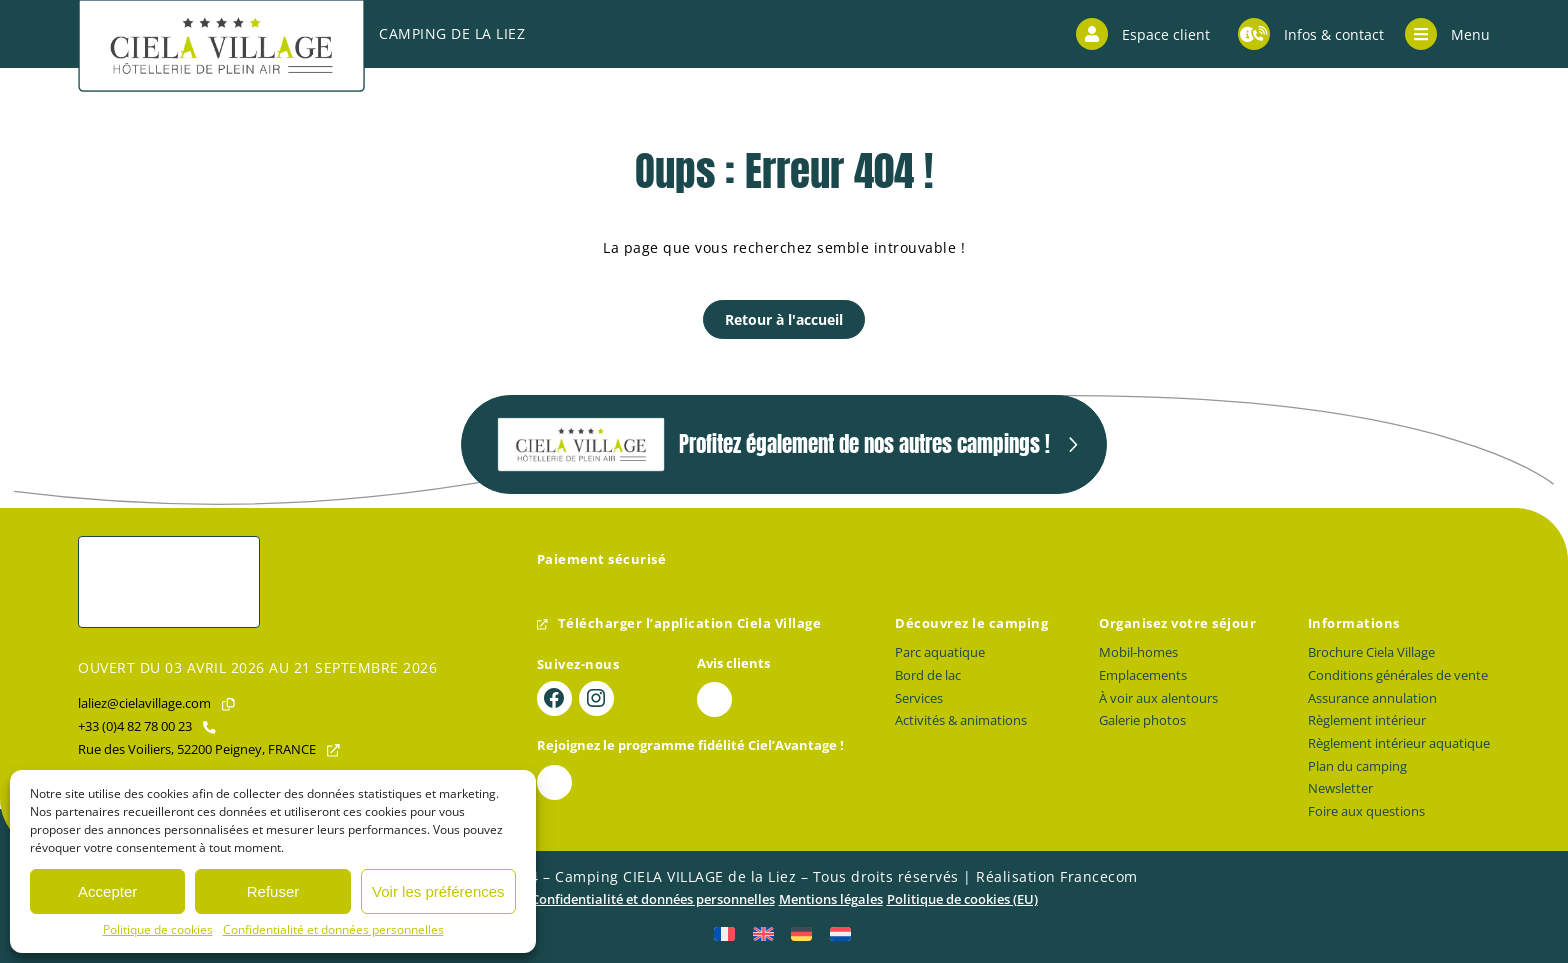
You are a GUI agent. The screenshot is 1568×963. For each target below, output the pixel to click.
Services (919, 698)
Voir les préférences (438, 891)
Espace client (1143, 34)
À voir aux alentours (1158, 698)
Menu (1447, 34)
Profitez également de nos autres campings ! (773, 444)
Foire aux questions (1366, 811)
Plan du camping (1357, 766)
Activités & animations (961, 720)
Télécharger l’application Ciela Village (679, 623)
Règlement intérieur (1367, 720)
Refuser (273, 891)
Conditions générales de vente (1398, 675)
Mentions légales (831, 899)
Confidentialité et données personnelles (333, 929)
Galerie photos (1142, 720)
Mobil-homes (1138, 652)
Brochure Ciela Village (1371, 652)
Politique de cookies (158, 929)
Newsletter (1340, 788)
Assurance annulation (1372, 698)
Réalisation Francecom (1057, 876)
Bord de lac (928, 675)
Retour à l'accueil (784, 319)
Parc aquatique (940, 652)
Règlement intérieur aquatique (1399, 743)
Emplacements (1143, 675)
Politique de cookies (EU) (962, 899)
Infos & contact (1311, 34)
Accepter (107, 891)
